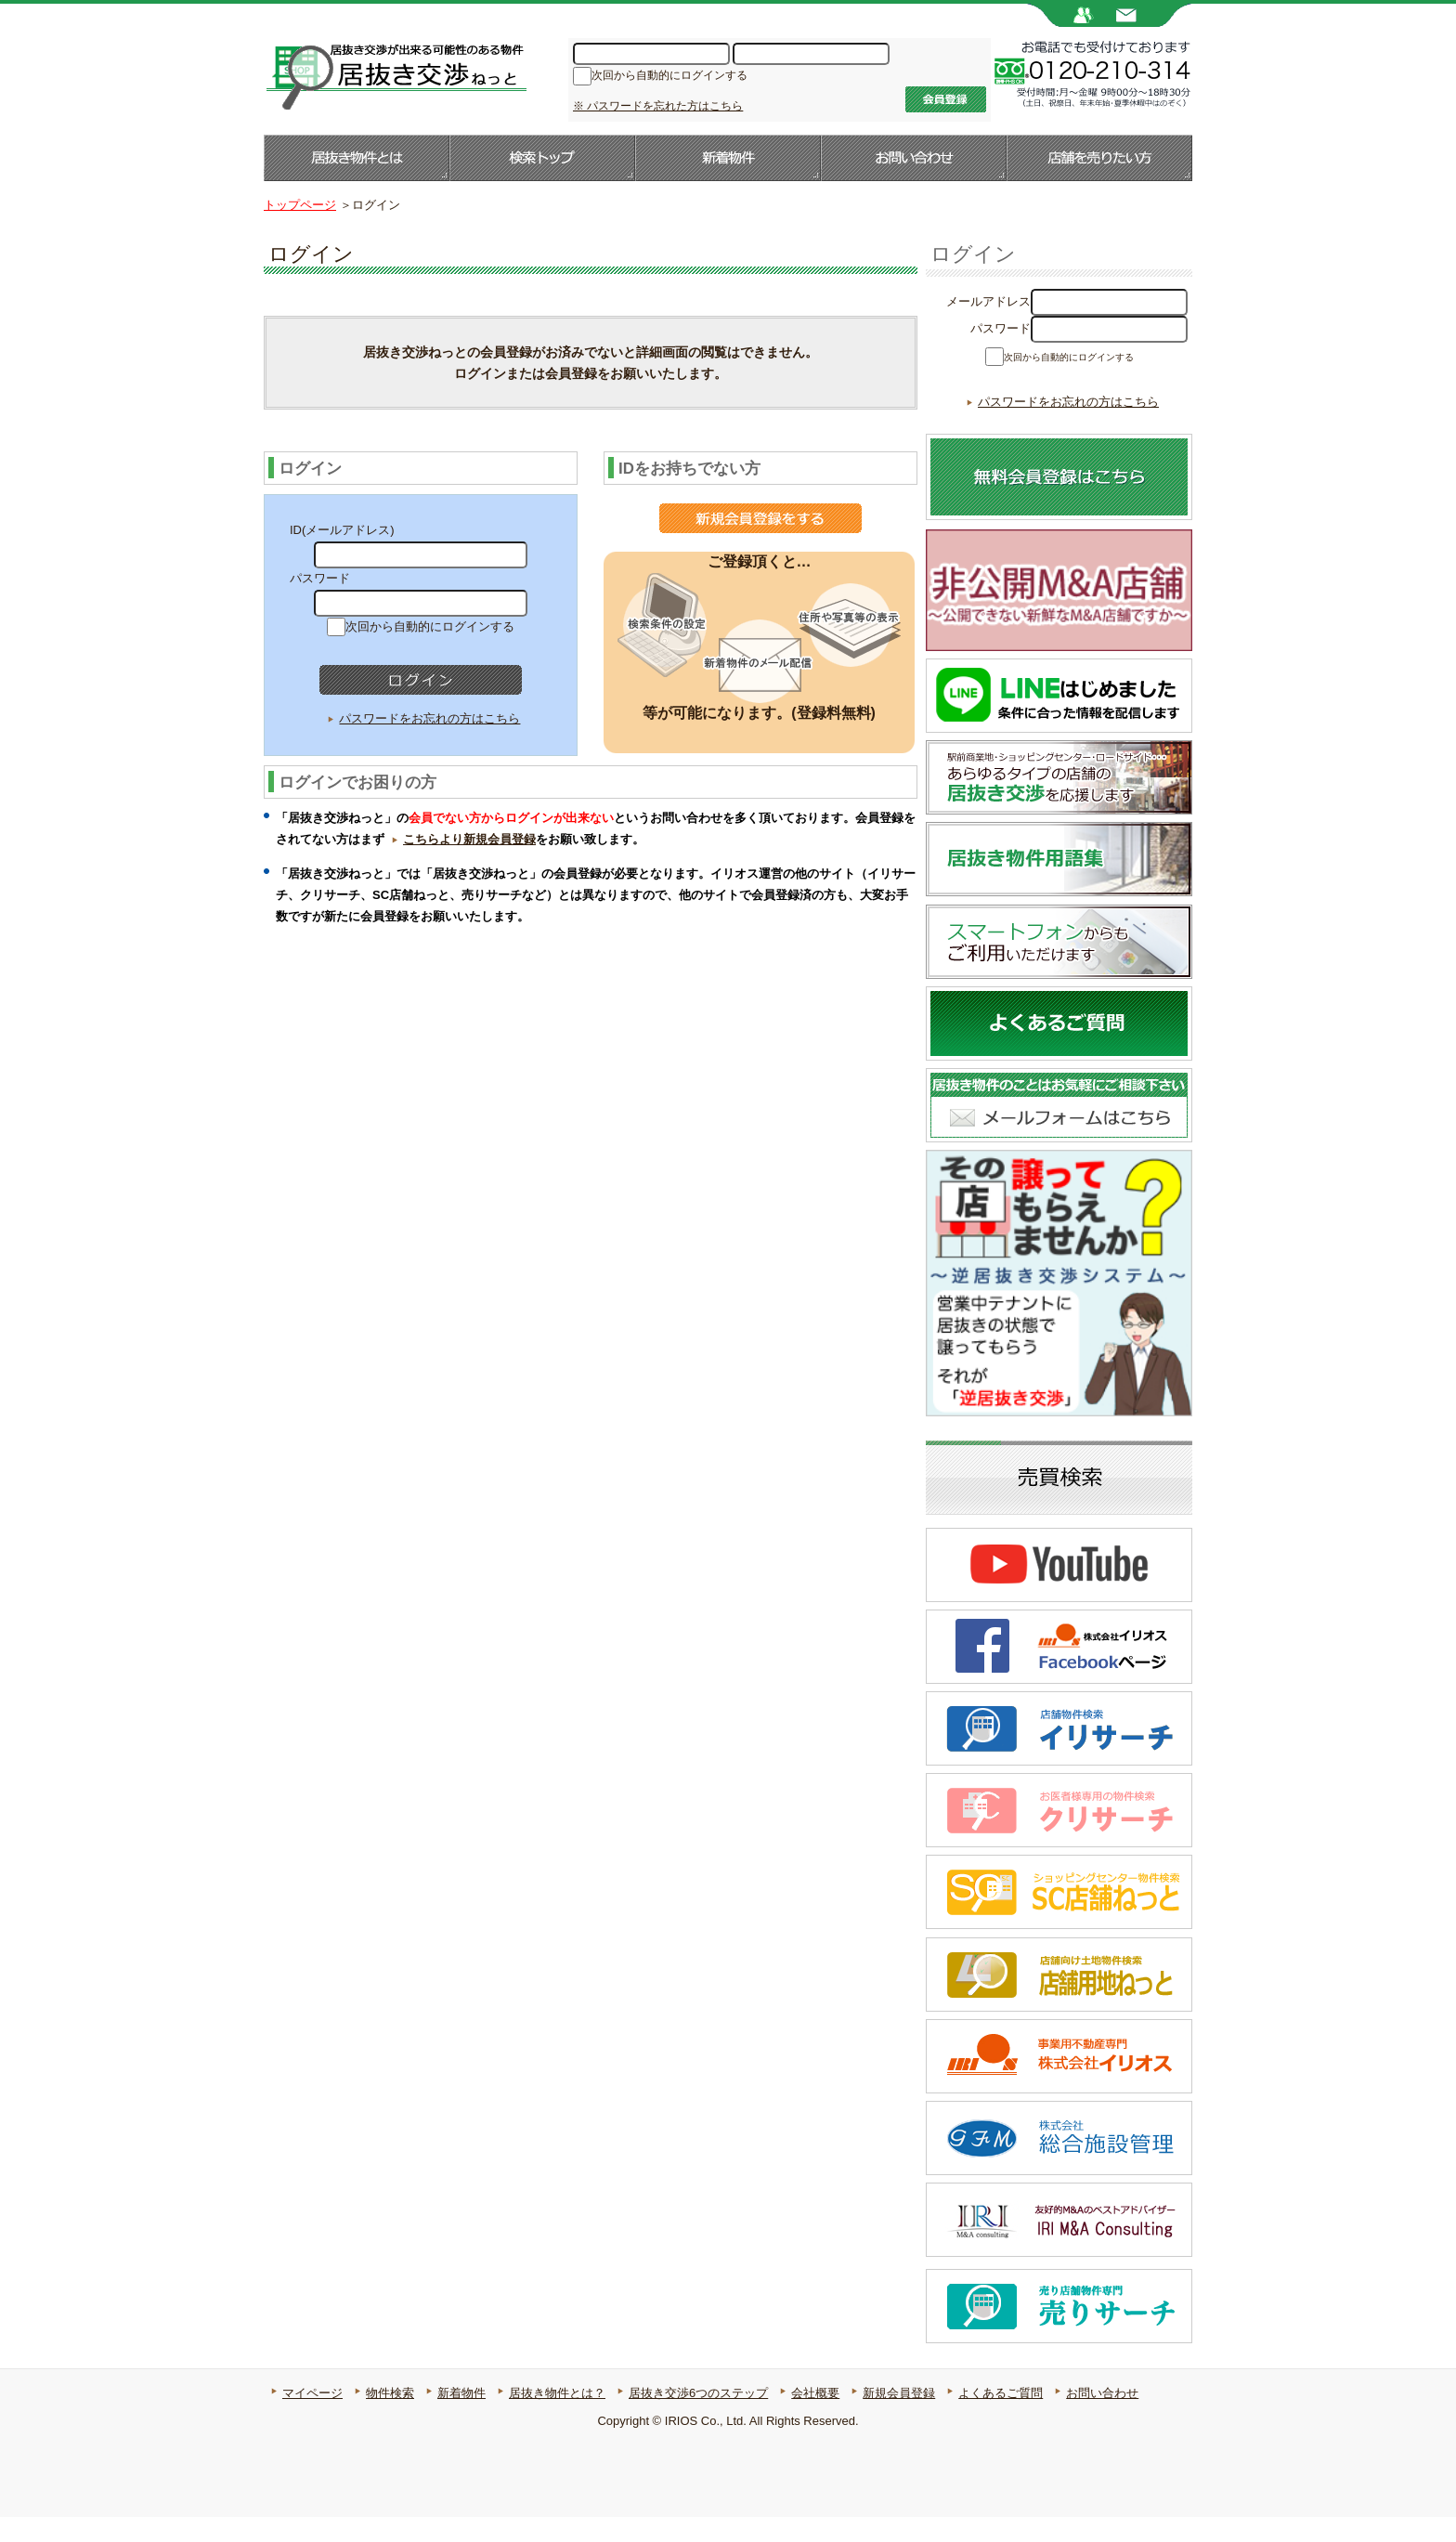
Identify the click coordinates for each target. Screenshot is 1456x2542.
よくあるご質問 (1000, 2418)
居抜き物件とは (356, 158)
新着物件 (728, 158)
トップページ (300, 205)
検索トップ (542, 158)
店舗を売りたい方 (1099, 158)
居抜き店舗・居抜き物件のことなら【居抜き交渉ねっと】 (395, 75)
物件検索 (390, 2418)
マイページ (312, 2418)
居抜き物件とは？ (557, 2418)
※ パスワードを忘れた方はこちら (658, 105)
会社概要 (815, 2418)
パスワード (1000, 328)
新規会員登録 (899, 2418)
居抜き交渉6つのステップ (698, 2418)
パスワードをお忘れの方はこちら (429, 718)
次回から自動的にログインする (670, 77)
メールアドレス (988, 301)
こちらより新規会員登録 (469, 839)
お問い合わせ (914, 158)
